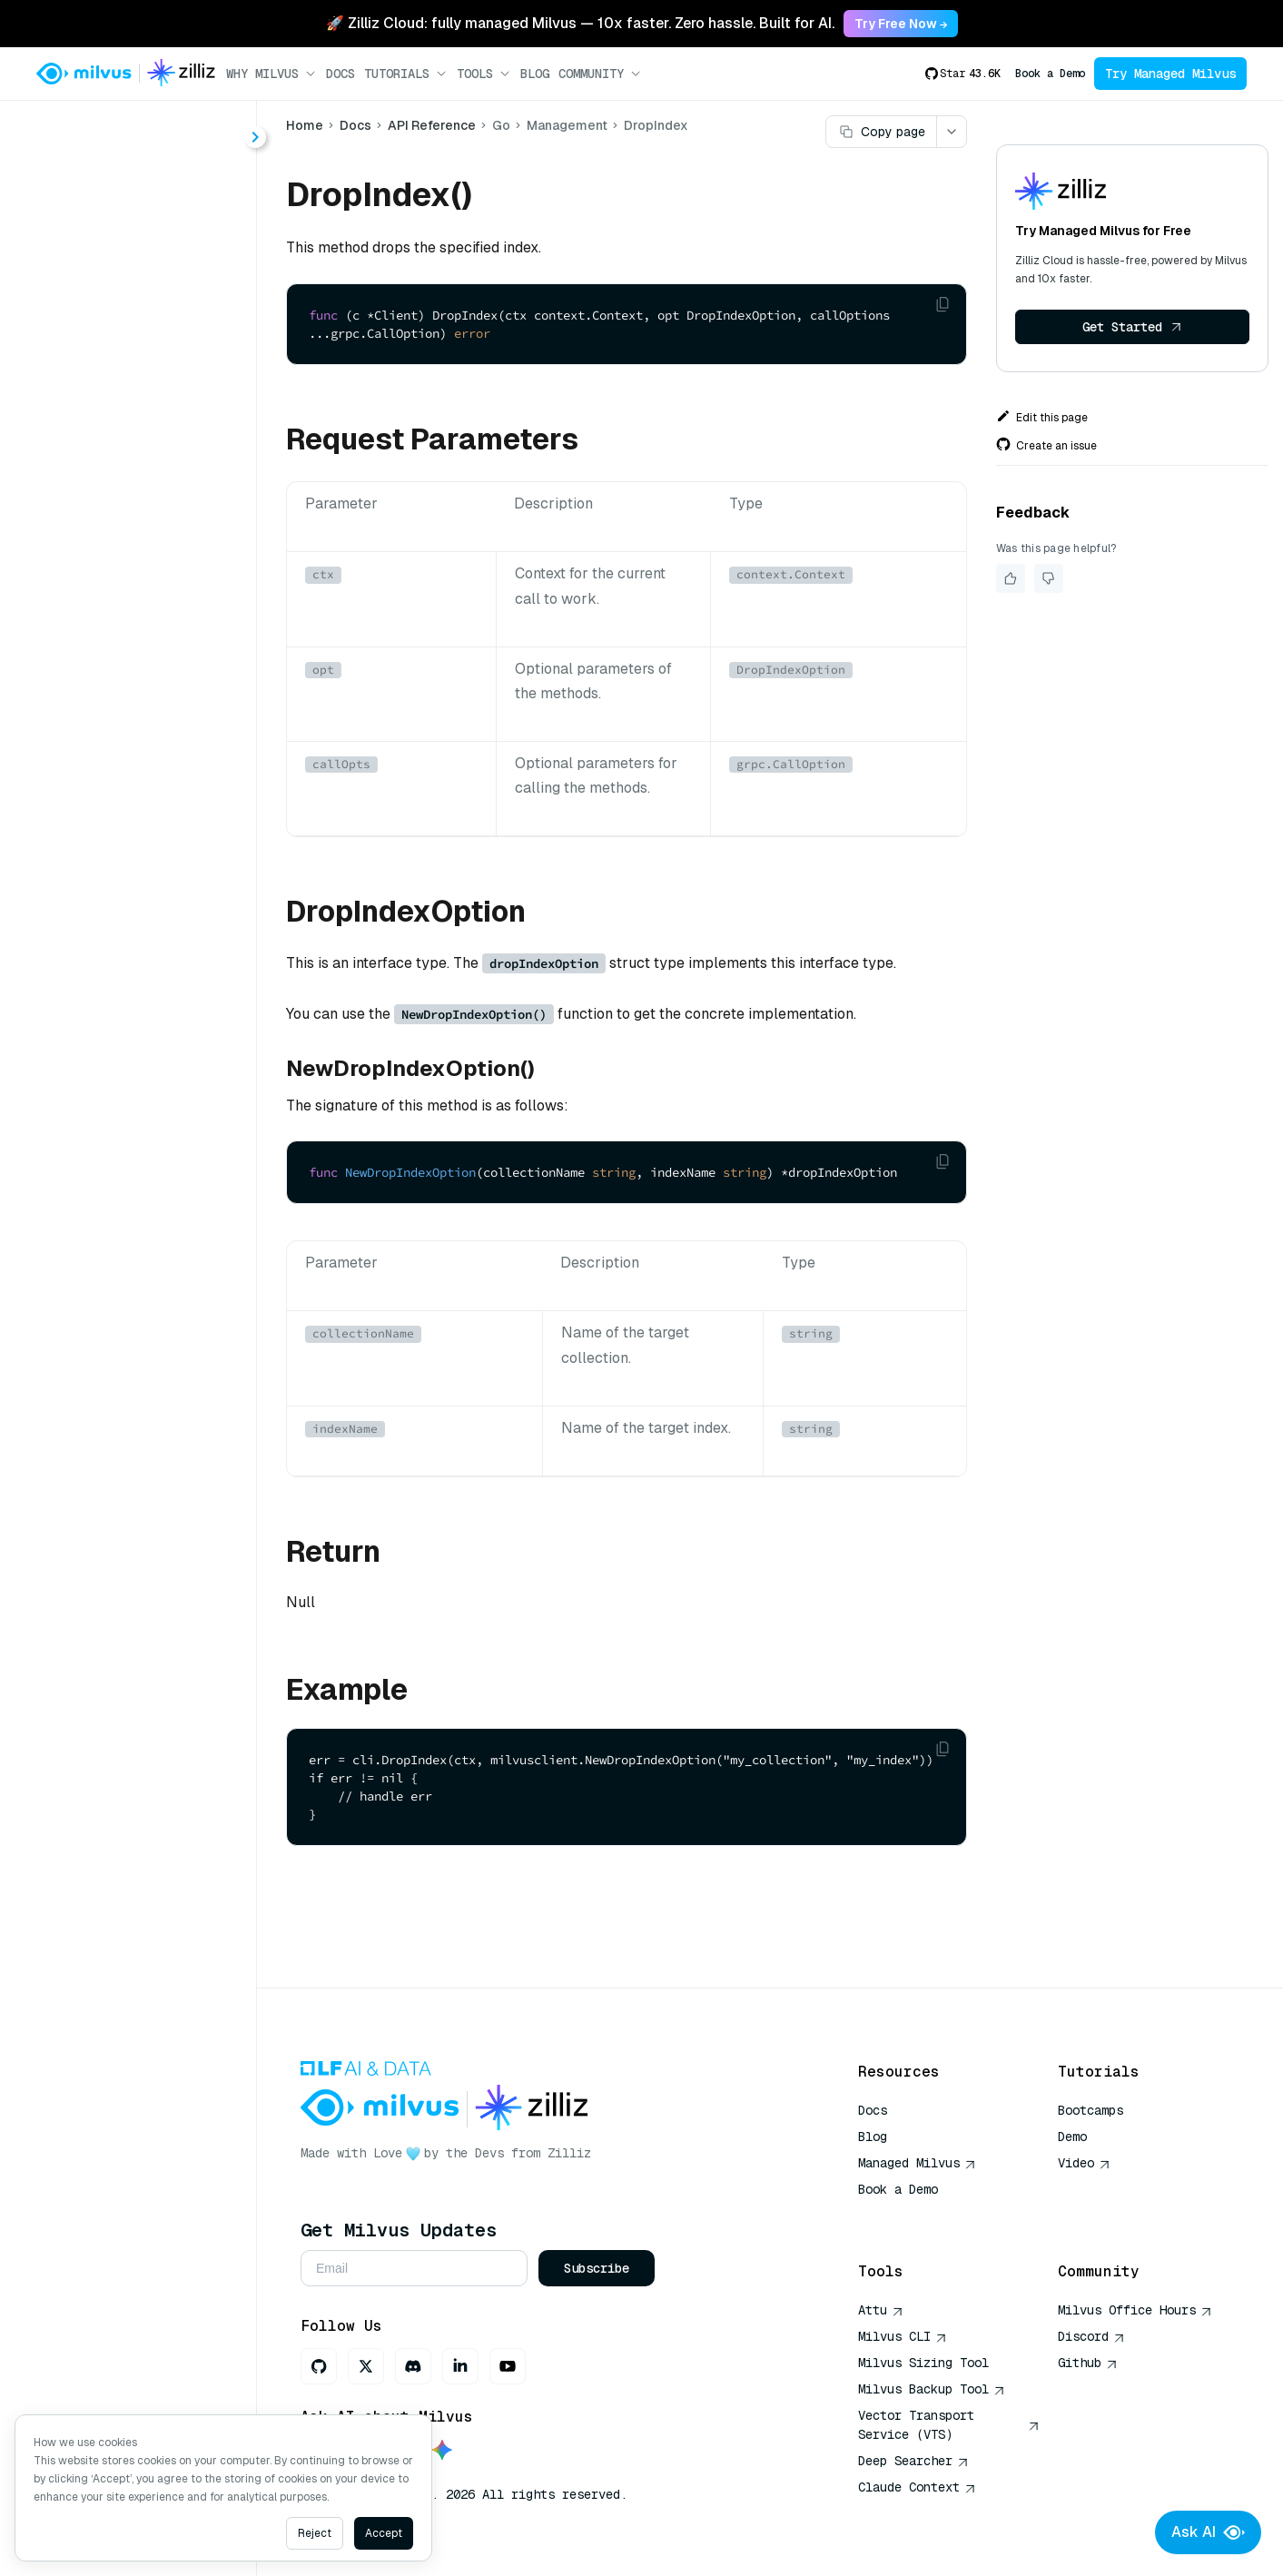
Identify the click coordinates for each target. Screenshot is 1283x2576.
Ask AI (1208, 2532)
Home (304, 125)
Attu (880, 2310)
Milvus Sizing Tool (923, 2362)
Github (1088, 2362)
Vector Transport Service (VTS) (949, 2425)
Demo (1072, 2136)
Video (1084, 2163)
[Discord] (413, 2366)
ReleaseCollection (137, 816)
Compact (105, 457)
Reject (314, 2533)
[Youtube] (507, 2366)
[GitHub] (319, 2366)
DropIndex (109, 555)
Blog (534, 73)
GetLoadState (121, 653)
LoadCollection (125, 718)
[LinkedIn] (460, 2366)
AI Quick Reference (923, 2215)
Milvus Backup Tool (931, 2389)
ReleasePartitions (134, 849)
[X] (366, 2366)
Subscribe (596, 2268)
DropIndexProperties (145, 587)
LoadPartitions (123, 751)
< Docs (66, 128)
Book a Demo (1050, 73)
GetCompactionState (146, 620)
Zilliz (569, 2153)
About (79, 195)
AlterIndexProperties (145, 424)
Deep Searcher (913, 2461)
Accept (383, 2533)
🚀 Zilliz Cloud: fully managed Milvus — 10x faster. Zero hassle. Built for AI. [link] (580, 23)
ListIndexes (112, 686)
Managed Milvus (917, 2163)
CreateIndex (115, 489)
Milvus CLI (902, 2336)
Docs (340, 73)
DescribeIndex (123, 522)
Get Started (1132, 327)
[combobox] (148, 129)
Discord (1091, 2336)
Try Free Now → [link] (900, 23)
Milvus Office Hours (1135, 2310)
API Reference (432, 125)
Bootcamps (1090, 2110)
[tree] (128, 555)
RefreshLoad (117, 784)
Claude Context (917, 2487)
